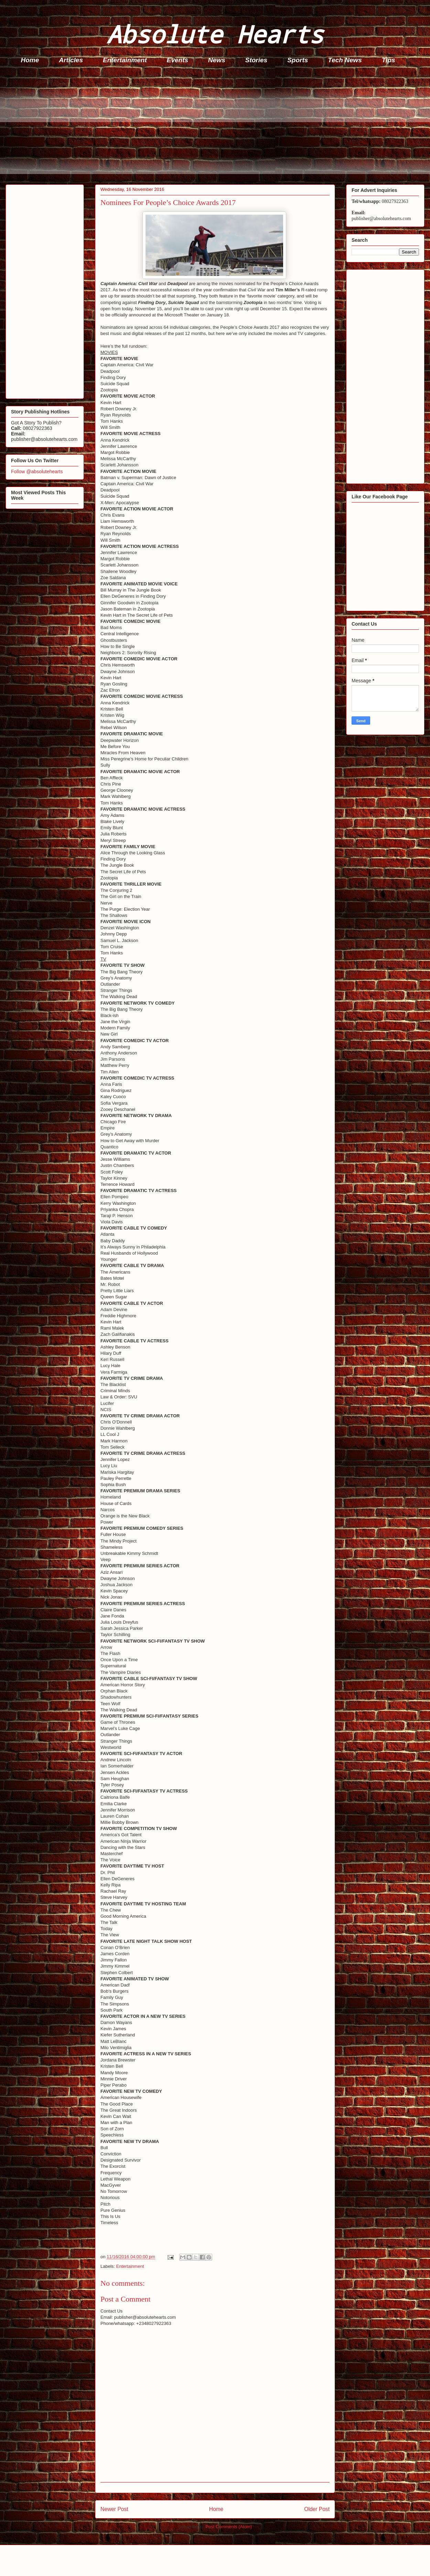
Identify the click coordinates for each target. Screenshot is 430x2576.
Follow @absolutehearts (37, 471)
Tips (388, 60)
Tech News (345, 60)
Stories (256, 60)
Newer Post (114, 2509)
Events (177, 60)
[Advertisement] (217, 126)
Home (30, 60)
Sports (297, 60)
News (216, 60)
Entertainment (125, 60)
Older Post (317, 2509)
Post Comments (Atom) (228, 2526)
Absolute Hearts (215, 34)
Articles (71, 60)
